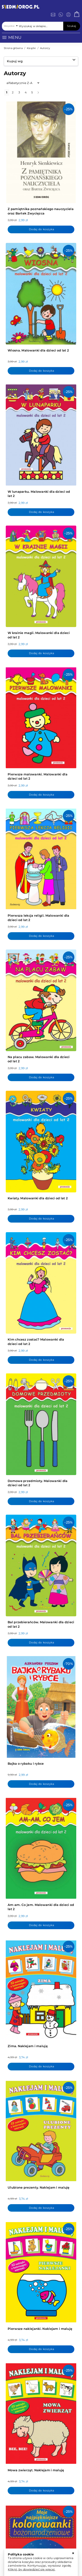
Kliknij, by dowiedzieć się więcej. (31, 2569)
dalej (41, 94)
